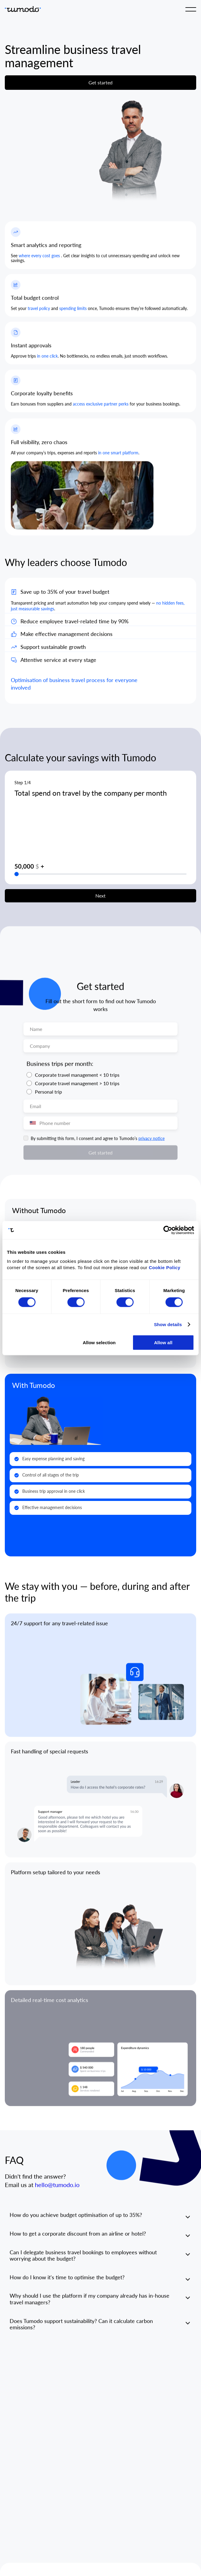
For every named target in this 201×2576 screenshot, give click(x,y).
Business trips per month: (59, 1069)
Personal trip (48, 1097)
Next (100, 901)
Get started (100, 82)
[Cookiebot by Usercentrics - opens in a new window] (167, 1230)
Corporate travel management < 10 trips (77, 1080)
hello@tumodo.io (57, 2190)
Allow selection (99, 1342)
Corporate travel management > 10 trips (77, 1089)
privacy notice (151, 1143)
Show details (168, 1324)
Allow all (163, 1342)
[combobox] (31, 1128)
